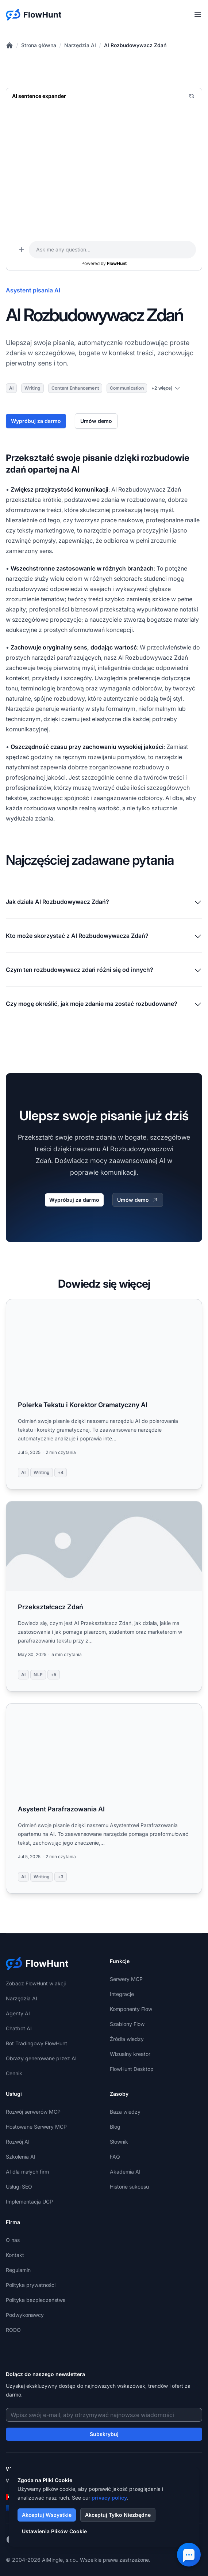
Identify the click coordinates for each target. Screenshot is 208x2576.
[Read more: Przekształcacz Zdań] (104, 1596)
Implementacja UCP (29, 2201)
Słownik (119, 2142)
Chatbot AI (19, 2028)
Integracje (122, 1994)
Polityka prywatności (30, 2285)
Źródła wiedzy (127, 2039)
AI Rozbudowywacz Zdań (135, 45)
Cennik (14, 2073)
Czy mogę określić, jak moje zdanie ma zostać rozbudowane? (104, 1004)
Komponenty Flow (131, 2009)
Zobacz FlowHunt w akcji (36, 1983)
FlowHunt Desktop (132, 2069)
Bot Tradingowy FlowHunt (36, 2043)
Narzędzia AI (80, 45)
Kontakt (15, 2255)
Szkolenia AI (20, 2156)
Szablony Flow (127, 2024)
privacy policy (109, 2497)
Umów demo (96, 421)
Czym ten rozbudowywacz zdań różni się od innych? (104, 970)
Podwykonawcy (25, 2315)
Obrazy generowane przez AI (41, 2058)
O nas (13, 2240)
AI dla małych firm (27, 2171)
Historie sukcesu (129, 2186)
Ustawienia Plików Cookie (54, 2531)
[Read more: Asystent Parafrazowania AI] (104, 1798)
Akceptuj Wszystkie (47, 2515)
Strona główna (38, 45)
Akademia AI (125, 2171)
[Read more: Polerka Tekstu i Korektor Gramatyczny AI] (104, 1394)
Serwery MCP (126, 1979)
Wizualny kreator (130, 2054)
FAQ (115, 2156)
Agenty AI (18, 2013)
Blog (115, 2127)
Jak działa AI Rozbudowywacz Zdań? (104, 902)
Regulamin (18, 2270)
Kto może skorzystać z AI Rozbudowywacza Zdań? (104, 936)
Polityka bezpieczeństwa (36, 2300)
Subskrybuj (104, 2434)
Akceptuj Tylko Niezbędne (118, 2515)
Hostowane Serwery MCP (36, 2127)
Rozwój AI (18, 2142)
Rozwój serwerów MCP (33, 2112)
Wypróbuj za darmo (36, 421)
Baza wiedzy (125, 2112)
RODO (13, 2330)
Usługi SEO (19, 2186)
